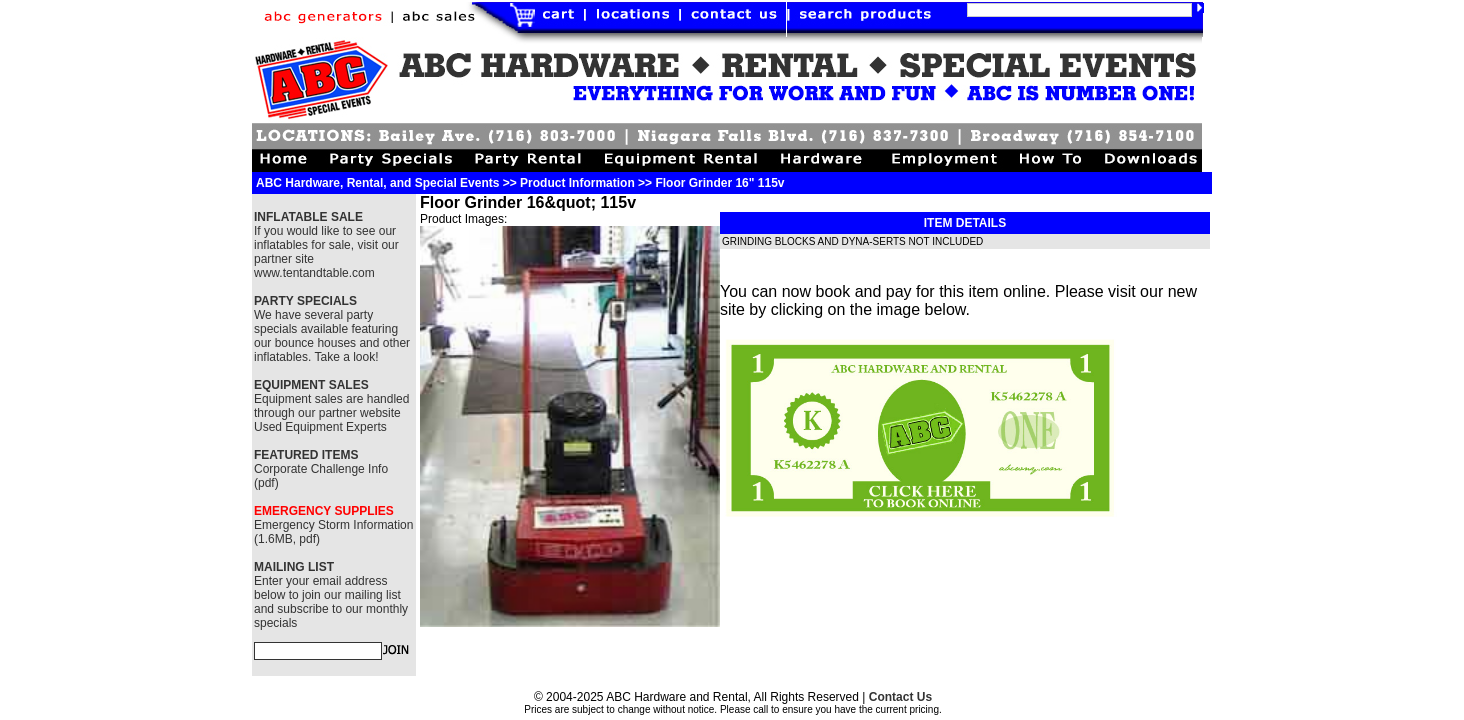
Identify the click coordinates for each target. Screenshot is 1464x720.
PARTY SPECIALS (305, 301)
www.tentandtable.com (314, 273)
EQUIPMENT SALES (311, 385)
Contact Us (900, 697)
